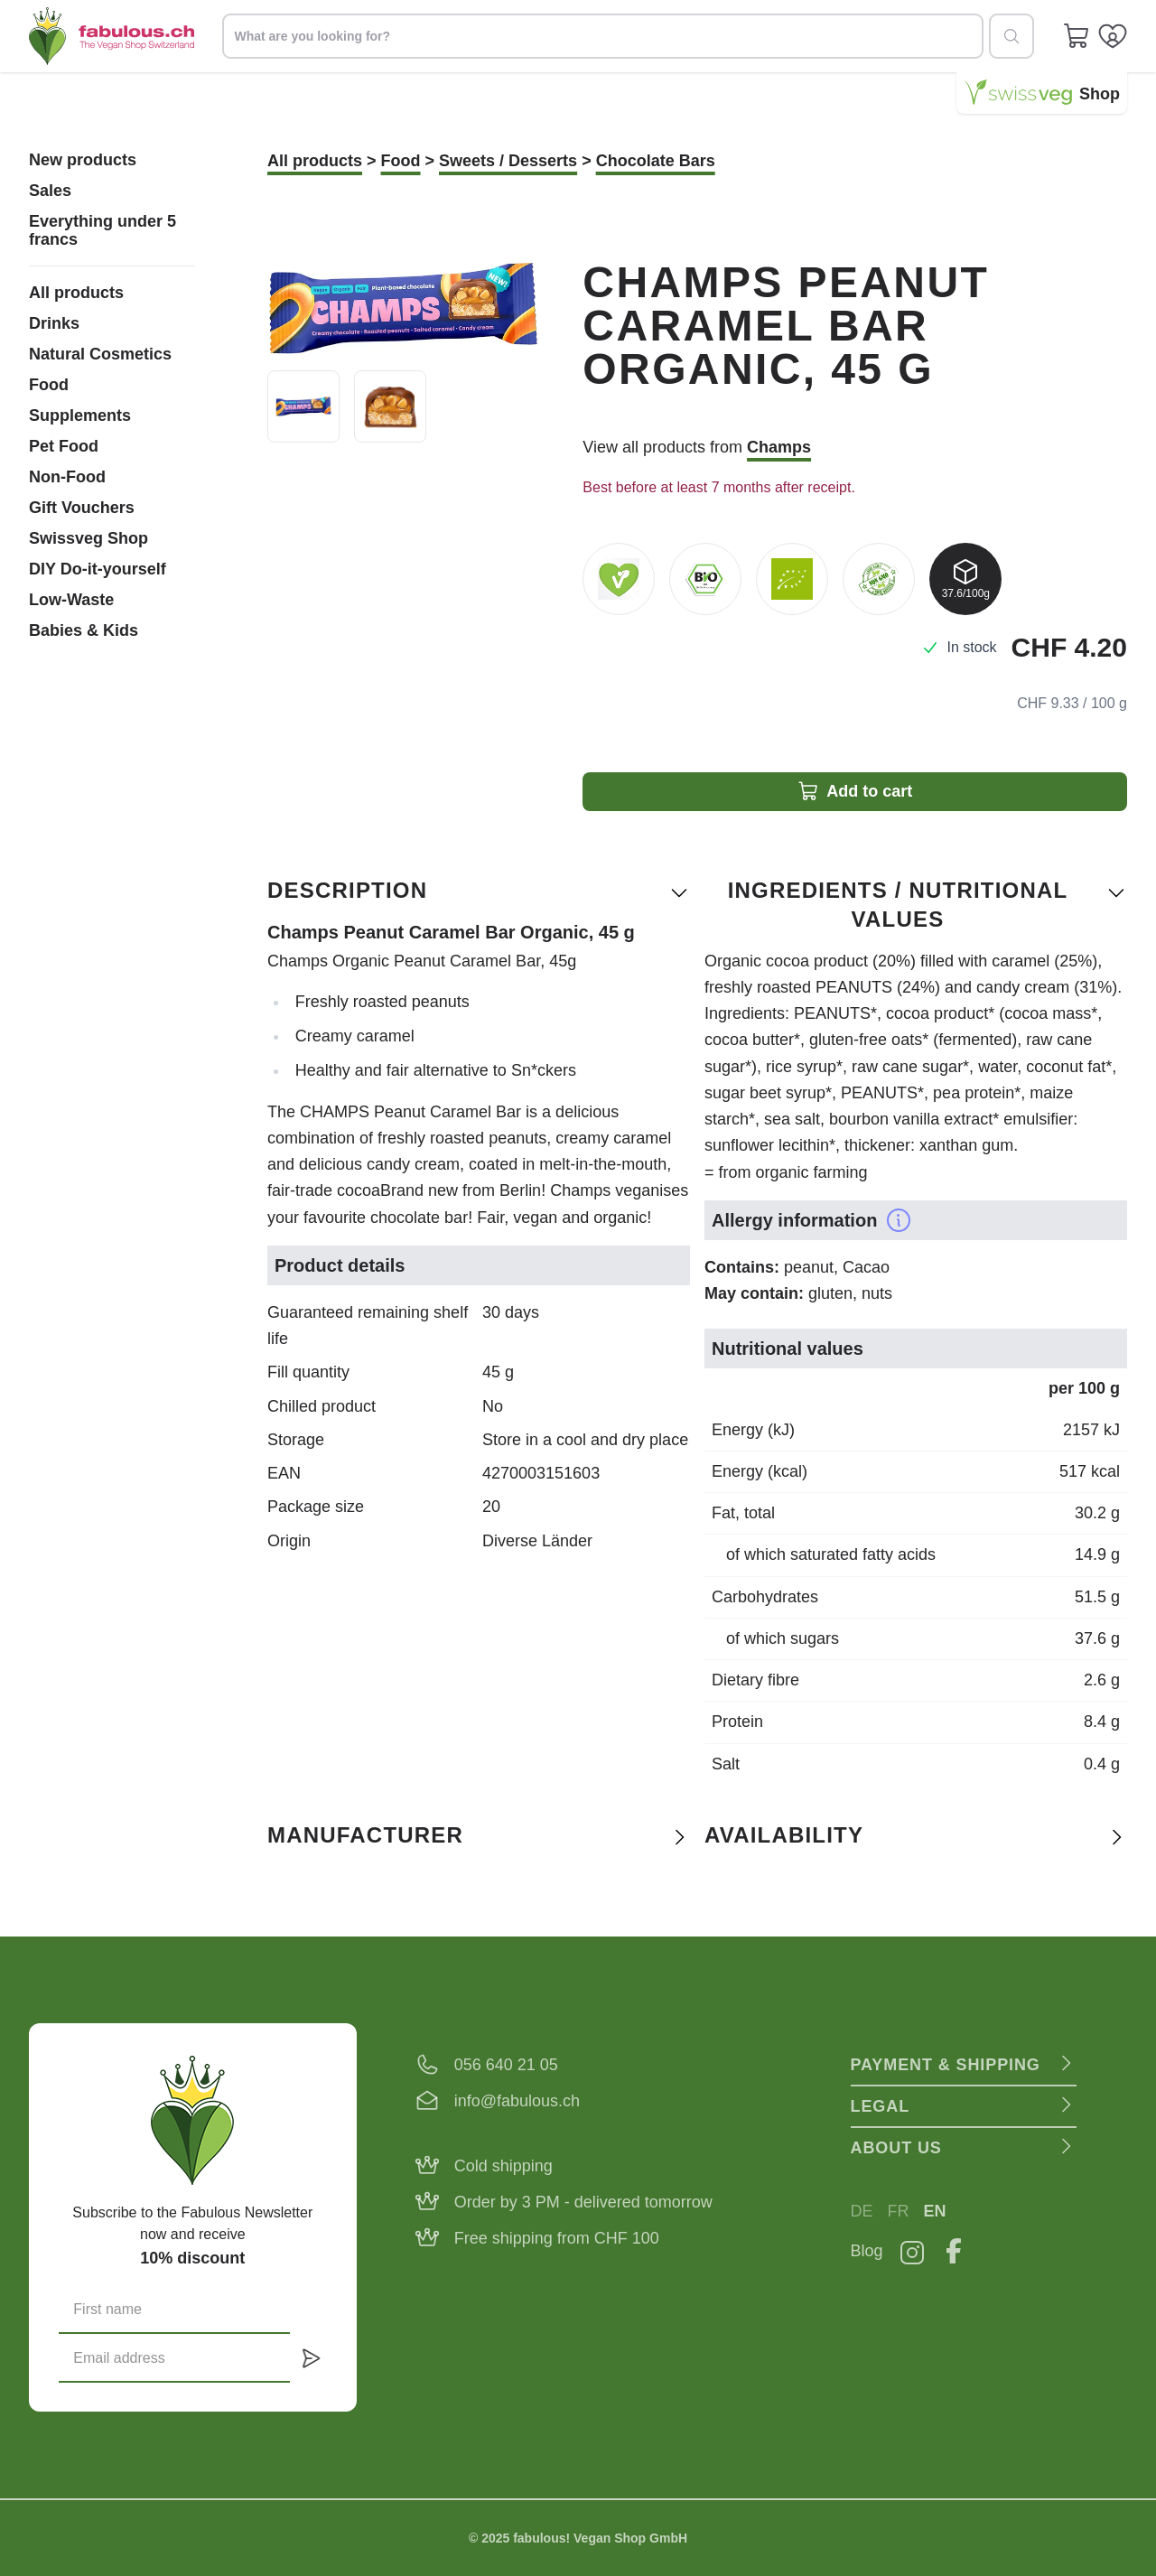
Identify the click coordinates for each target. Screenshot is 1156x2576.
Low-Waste (71, 600)
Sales (50, 191)
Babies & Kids (83, 630)
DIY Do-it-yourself (97, 569)
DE (862, 2211)
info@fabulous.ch (517, 2101)
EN (935, 2211)
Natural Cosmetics (100, 354)
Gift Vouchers (82, 508)
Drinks (54, 323)
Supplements (80, 415)
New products (82, 160)
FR (898, 2211)
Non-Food (67, 477)
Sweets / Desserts (508, 161)
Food (49, 385)
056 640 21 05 (506, 2065)
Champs (779, 447)
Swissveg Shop (88, 538)
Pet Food (63, 446)
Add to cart (854, 791)
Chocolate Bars (655, 161)
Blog (867, 2251)
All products (76, 293)
